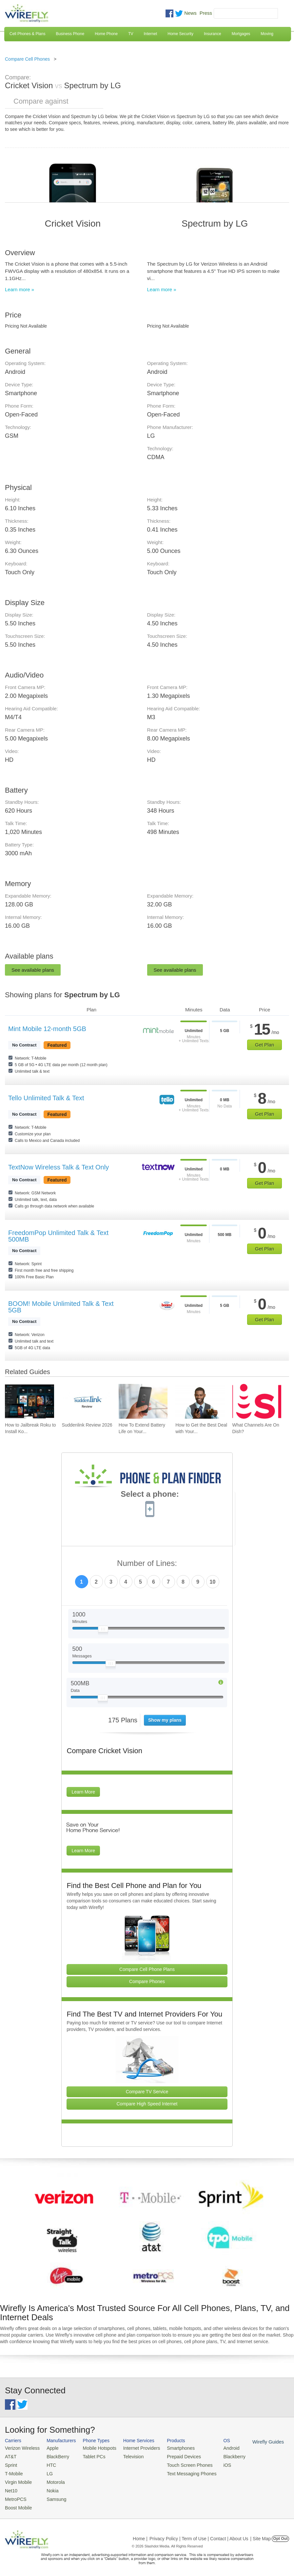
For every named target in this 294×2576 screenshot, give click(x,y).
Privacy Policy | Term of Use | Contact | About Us (198, 2534)
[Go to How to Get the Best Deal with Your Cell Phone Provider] (200, 1401)
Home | (140, 2534)
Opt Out (280, 2534)
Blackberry (220, 2455)
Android (217, 2447)
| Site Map (260, 2534)
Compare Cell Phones (27, 59)
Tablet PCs (90, 2455)
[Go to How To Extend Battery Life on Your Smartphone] (143, 1401)
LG (46, 2471)
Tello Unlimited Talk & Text (46, 1098)
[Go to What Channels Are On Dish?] (257, 1401)
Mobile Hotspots (95, 2447)
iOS (213, 2463)
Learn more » (19, 289)
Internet (150, 33)
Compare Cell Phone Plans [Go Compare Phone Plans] (147, 1969)
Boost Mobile (17, 2503)
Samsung (53, 2495)
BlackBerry (54, 2455)
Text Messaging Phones (180, 2471)
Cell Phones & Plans (27, 33)
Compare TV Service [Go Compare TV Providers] (147, 2091)
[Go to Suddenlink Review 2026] (86, 1401)
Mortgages (241, 33)
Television (126, 2455)
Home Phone (106, 33)
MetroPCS (15, 2495)
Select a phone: (150, 1495)
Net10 (10, 2487)
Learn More (83, 1792)
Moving (267, 33)
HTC (48, 2463)
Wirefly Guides (252, 2441)
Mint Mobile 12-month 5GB (47, 1028)
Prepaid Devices (173, 2455)
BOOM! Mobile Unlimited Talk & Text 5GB (61, 1306)
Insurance (212, 33)
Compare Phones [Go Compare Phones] (147, 1981)
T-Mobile (13, 2471)
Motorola (52, 2479)
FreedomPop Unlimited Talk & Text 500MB (58, 1236)
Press (206, 13)
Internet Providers (134, 2447)
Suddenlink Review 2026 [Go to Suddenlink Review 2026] (87, 1425)
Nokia (49, 2487)
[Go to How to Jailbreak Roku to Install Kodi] (29, 1401)
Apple (49, 2447)
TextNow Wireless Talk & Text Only (58, 1167)
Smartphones (170, 2447)
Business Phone (70, 33)
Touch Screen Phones (178, 2463)
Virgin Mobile (17, 2479)
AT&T (10, 2455)
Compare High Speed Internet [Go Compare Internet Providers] (147, 2103)
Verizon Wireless (21, 2447)
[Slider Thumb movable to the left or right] (103, 1630)
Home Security (180, 33)
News (190, 13)
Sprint (10, 2463)
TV (130, 33)
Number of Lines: (147, 1563)
